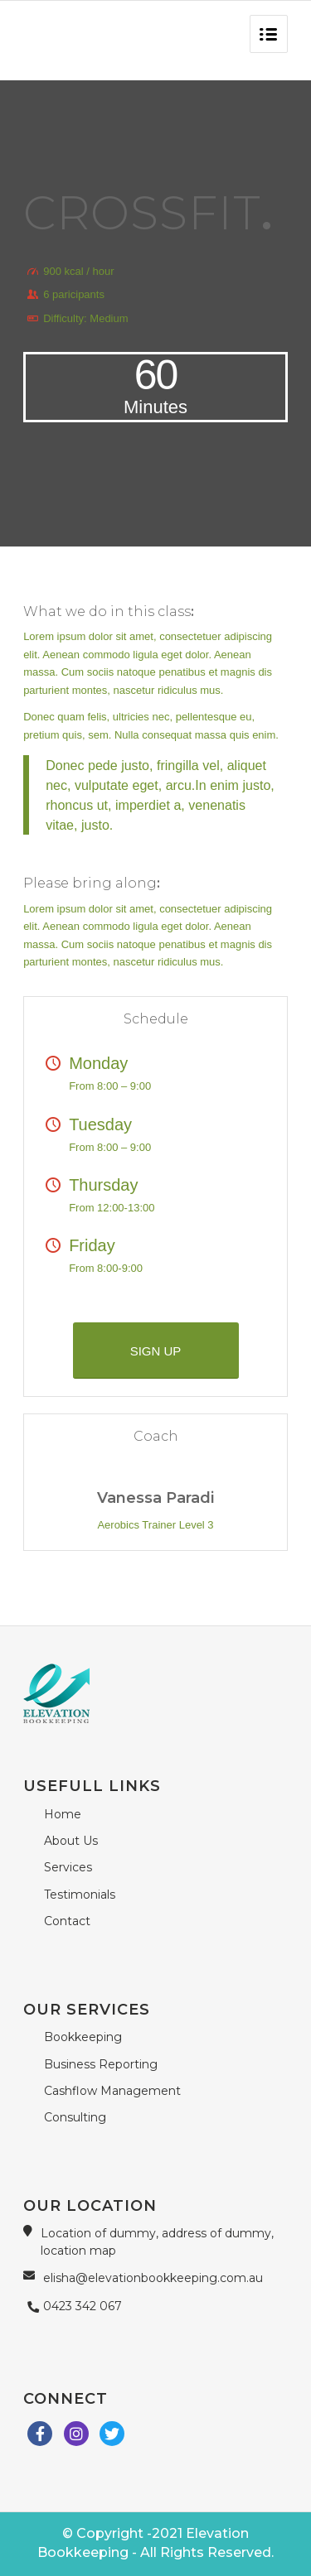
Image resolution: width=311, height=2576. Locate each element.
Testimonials (79, 1894)
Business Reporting (101, 2064)
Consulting (75, 2117)
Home (62, 1814)
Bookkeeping (83, 2037)
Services (68, 1867)
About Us (71, 1840)
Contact (67, 1921)
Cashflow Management (112, 2090)
